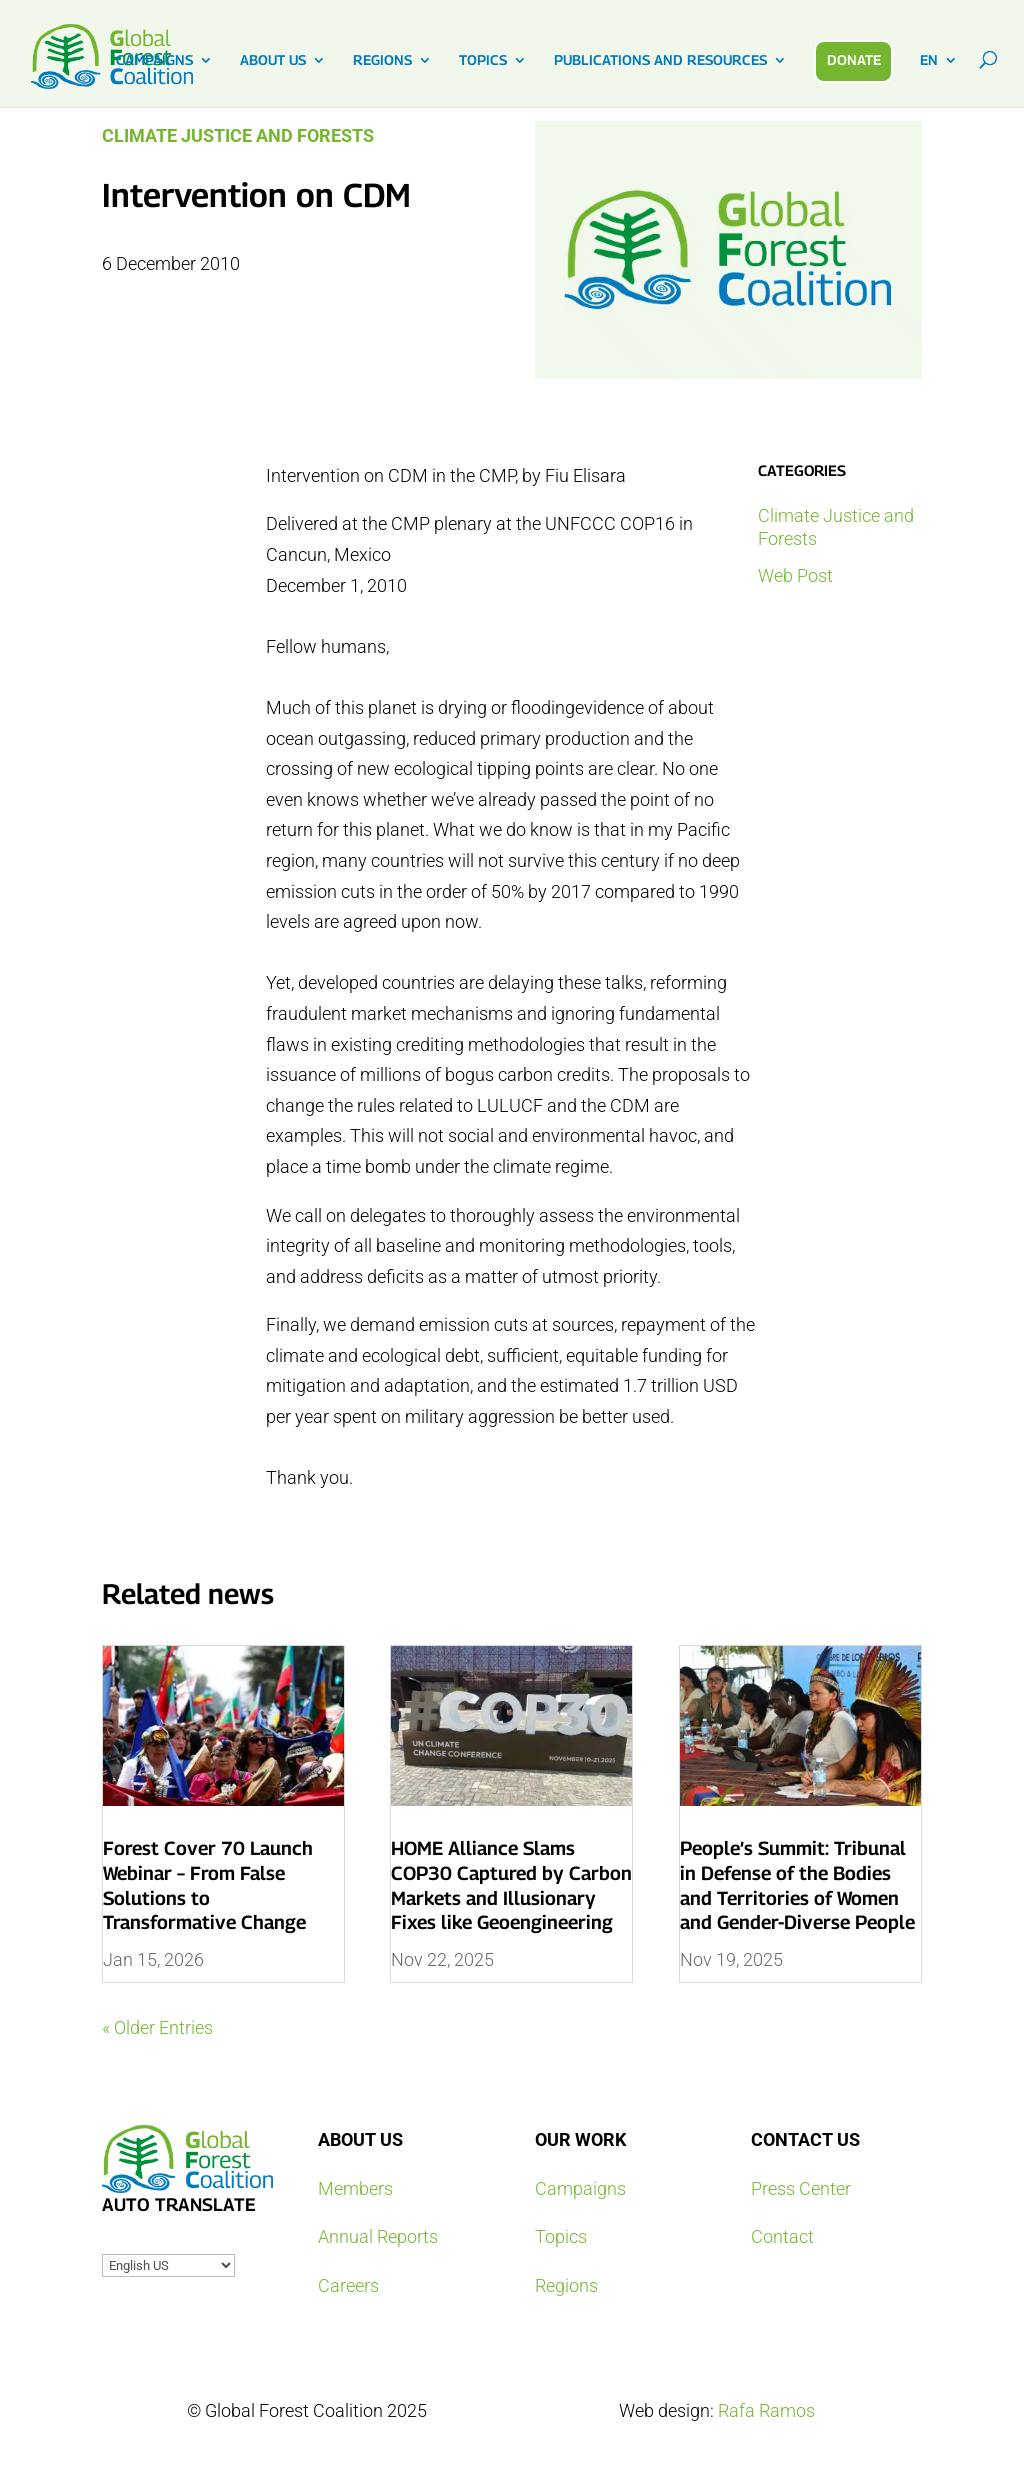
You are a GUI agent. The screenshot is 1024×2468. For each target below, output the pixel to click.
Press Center (801, 2188)
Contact (782, 2236)
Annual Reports (378, 2236)
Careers (348, 2285)
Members (355, 2188)
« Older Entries (157, 2027)
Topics (561, 2236)
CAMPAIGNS (154, 60)
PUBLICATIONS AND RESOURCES (660, 60)
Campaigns (580, 2188)
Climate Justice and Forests (238, 135)
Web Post (795, 575)
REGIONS (382, 60)
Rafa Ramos (766, 2410)
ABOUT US (273, 60)
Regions (566, 2285)
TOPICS (483, 60)
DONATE (854, 59)
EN (929, 60)
